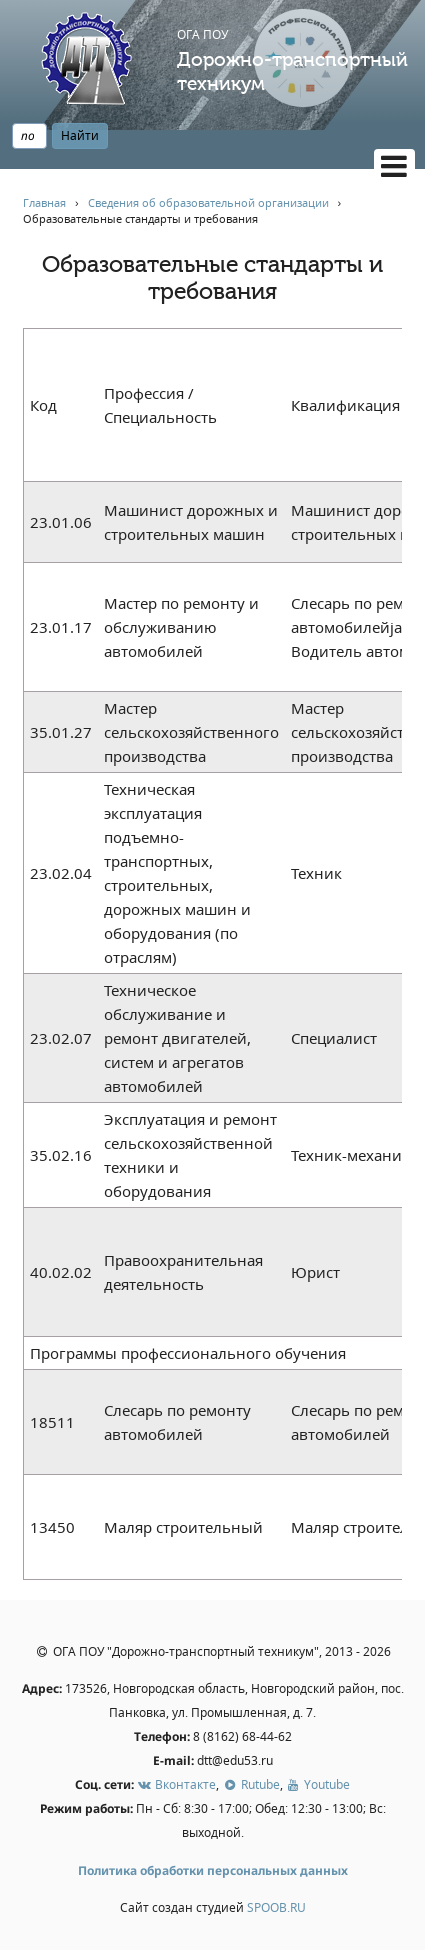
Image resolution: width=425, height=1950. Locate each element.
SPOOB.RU (276, 1907)
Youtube (318, 1784)
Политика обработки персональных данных (213, 1870)
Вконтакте (176, 1784)
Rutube (250, 1784)
